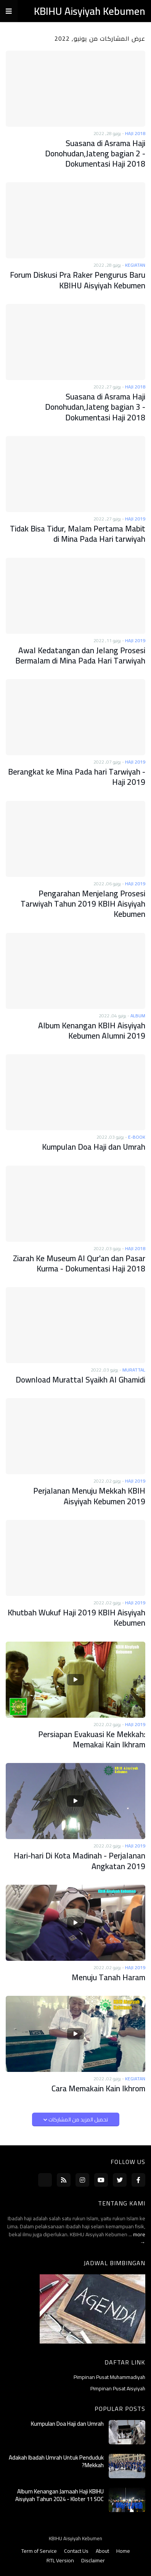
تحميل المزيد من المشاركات (77, 2119)
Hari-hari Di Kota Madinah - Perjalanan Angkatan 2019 (79, 1860)
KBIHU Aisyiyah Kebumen (89, 11)
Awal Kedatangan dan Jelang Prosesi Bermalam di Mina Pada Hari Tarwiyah (80, 655)
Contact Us (76, 2551)
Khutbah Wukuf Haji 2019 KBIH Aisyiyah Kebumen (76, 1617)
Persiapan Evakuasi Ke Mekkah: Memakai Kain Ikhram (91, 1739)
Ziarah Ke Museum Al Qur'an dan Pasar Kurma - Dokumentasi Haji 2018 (79, 1263)
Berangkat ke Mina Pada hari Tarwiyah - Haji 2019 (76, 777)
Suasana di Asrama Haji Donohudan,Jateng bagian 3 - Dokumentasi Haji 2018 (95, 407)
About (102, 2551)
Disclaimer (93, 2561)
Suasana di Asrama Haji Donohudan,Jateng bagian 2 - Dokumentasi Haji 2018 (95, 153)
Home (123, 2551)
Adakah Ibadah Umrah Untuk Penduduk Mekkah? (56, 2461)
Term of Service (39, 2551)
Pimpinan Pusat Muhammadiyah (109, 2378)
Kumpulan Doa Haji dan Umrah (93, 1147)
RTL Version (60, 2561)
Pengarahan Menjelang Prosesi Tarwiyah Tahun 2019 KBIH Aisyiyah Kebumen (83, 904)
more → (139, 2238)
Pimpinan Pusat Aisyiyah (117, 2388)
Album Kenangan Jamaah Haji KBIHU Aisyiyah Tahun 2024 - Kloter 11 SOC (59, 2495)
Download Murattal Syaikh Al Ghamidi (80, 1380)
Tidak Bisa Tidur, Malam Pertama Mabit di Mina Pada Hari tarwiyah (77, 533)
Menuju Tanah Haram (108, 1977)
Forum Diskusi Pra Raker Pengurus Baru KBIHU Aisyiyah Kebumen (77, 280)
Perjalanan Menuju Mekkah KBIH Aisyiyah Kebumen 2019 (89, 1496)
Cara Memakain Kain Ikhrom (98, 2088)
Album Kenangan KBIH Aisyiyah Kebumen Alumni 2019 (91, 1030)
